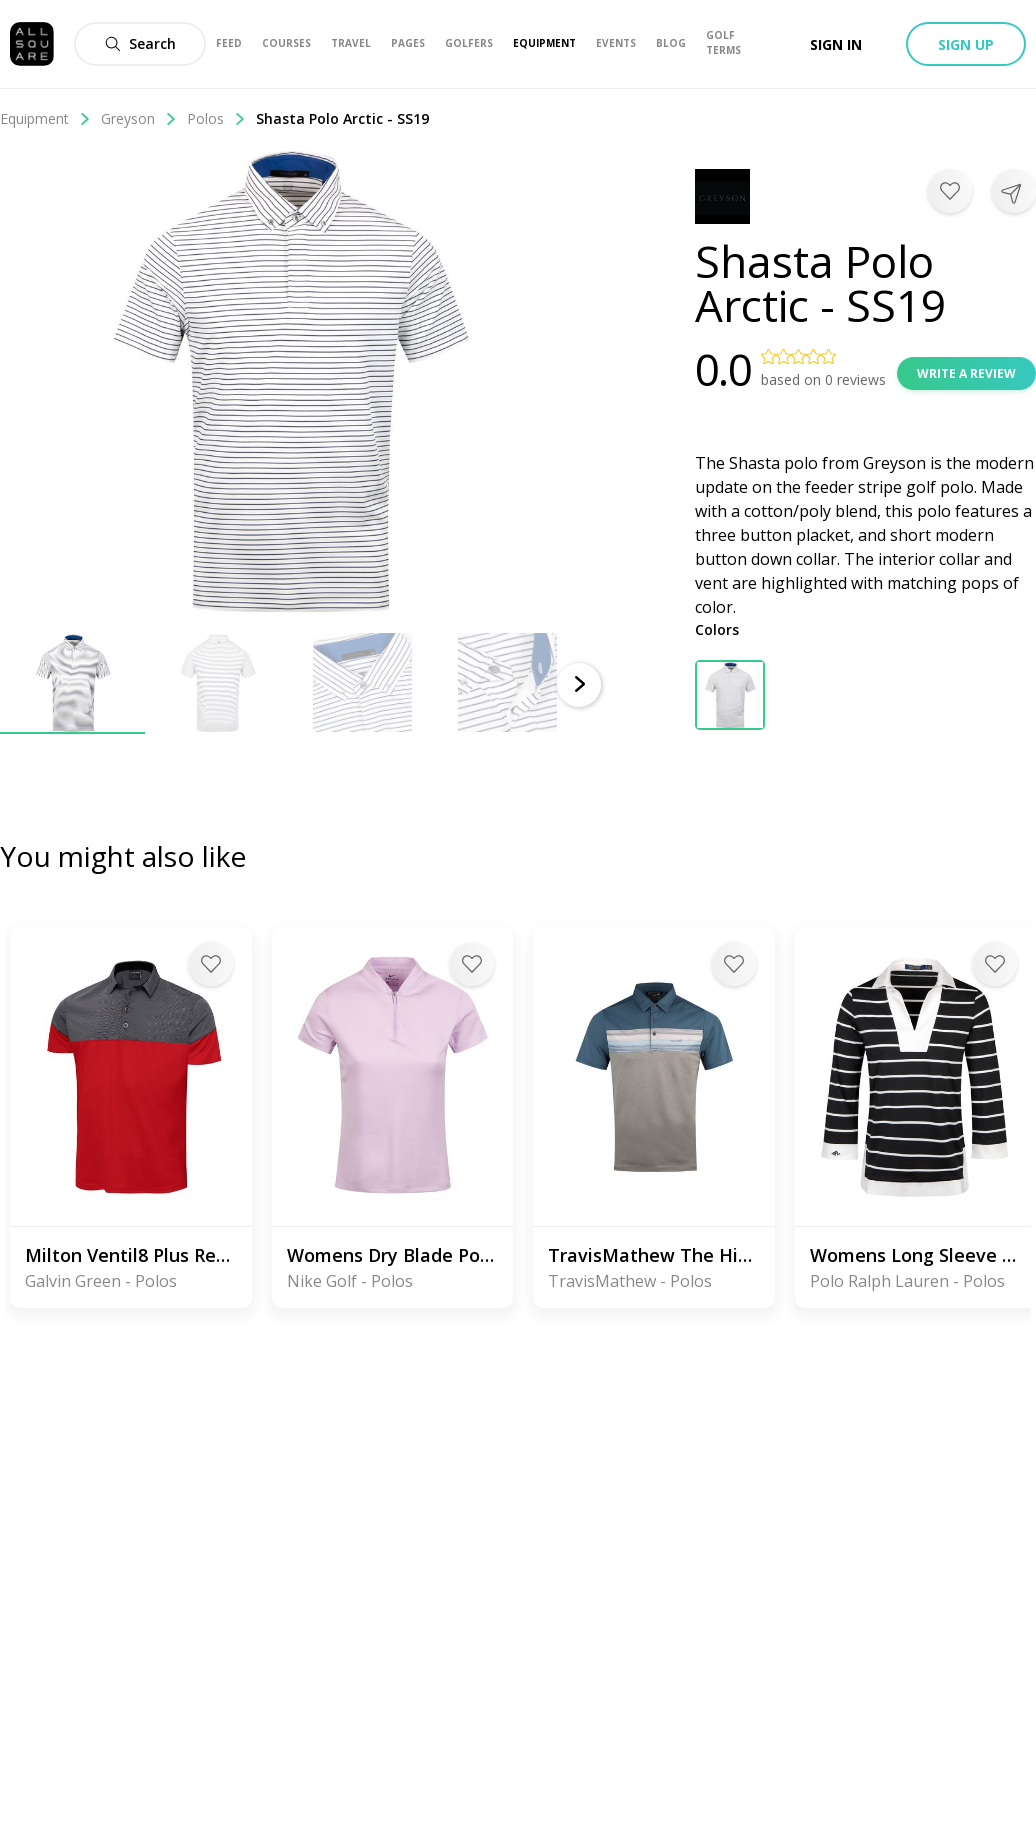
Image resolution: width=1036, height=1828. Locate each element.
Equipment (45, 118)
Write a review (966, 373)
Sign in (836, 44)
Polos (216, 118)
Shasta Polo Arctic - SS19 (342, 118)
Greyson (139, 118)
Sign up (966, 44)
